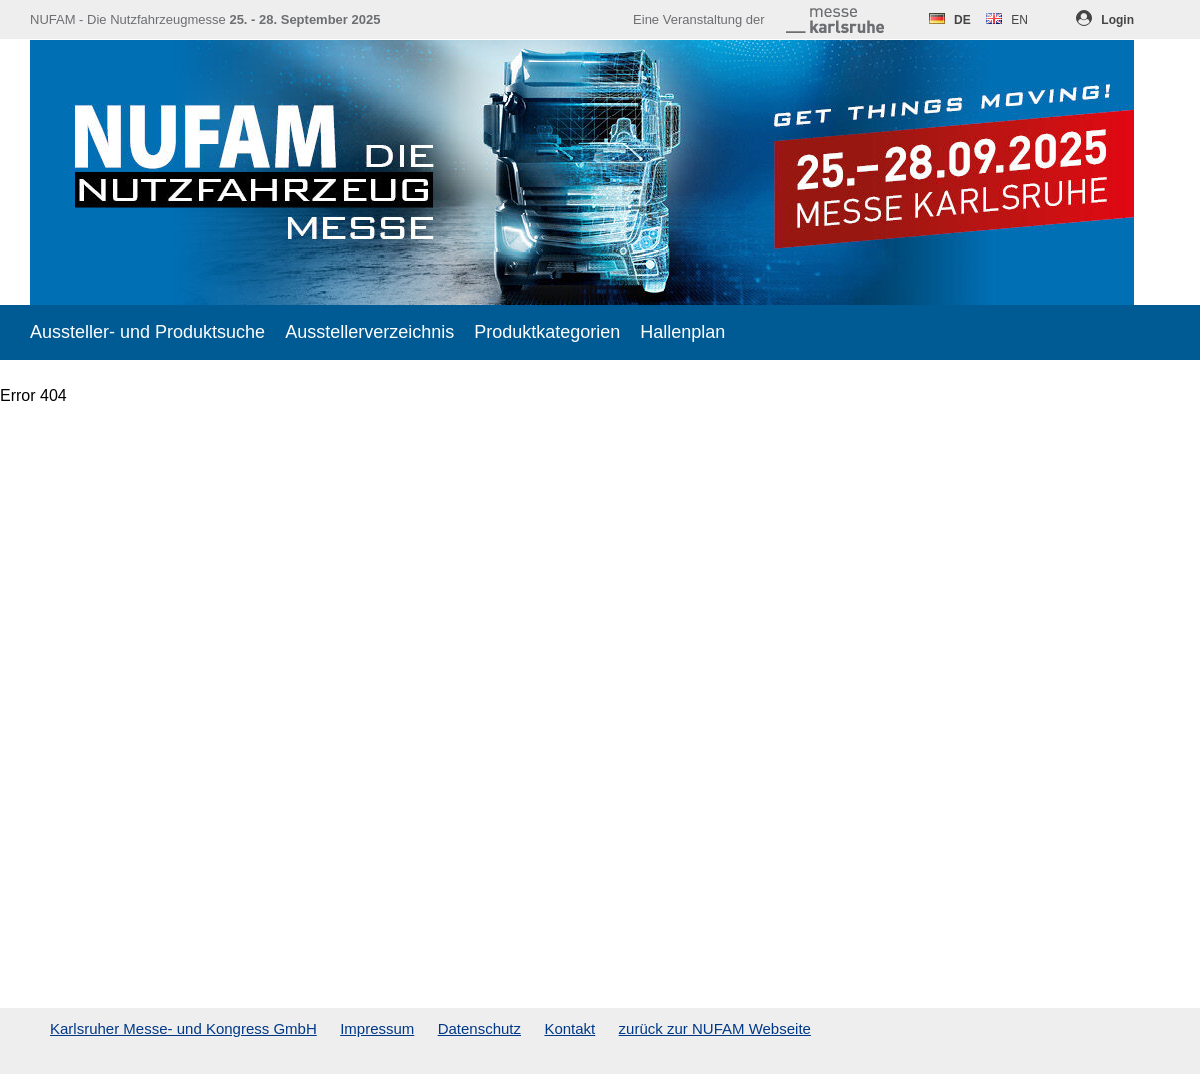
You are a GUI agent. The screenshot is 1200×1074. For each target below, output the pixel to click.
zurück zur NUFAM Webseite (715, 1028)
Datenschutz (479, 1028)
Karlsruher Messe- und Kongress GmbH (183, 1028)
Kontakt (569, 1028)
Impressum (377, 1028)
